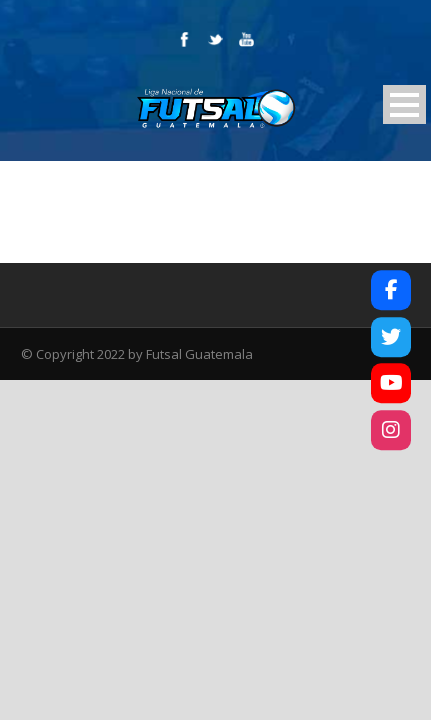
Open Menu (404, 104)
